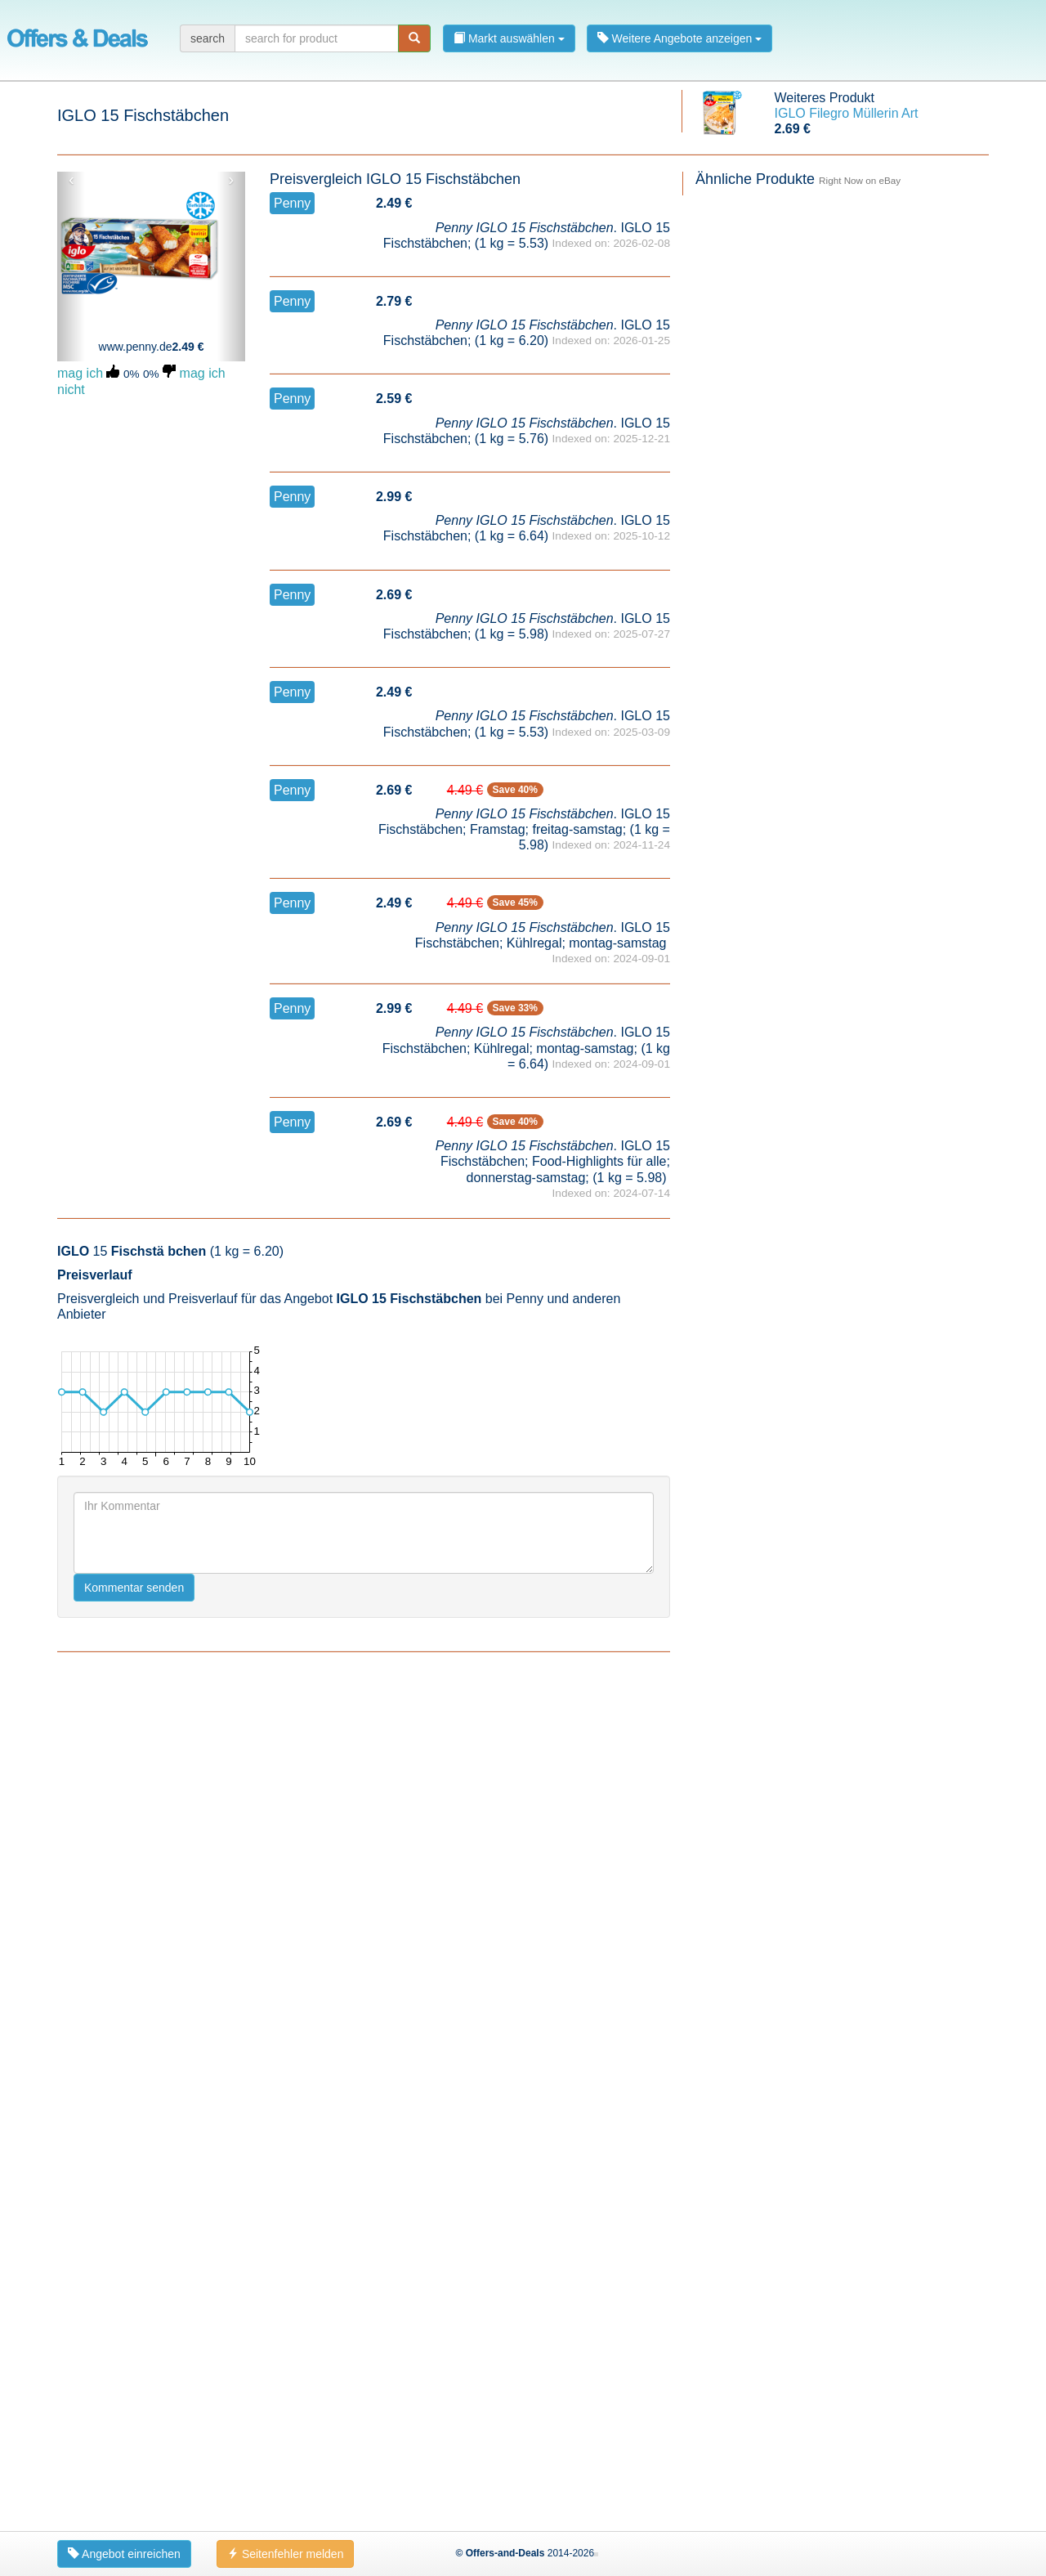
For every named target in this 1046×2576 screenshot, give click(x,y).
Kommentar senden (134, 2429)
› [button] (231, 180)
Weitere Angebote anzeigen (679, 38)
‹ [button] (71, 180)
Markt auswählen (509, 38)
